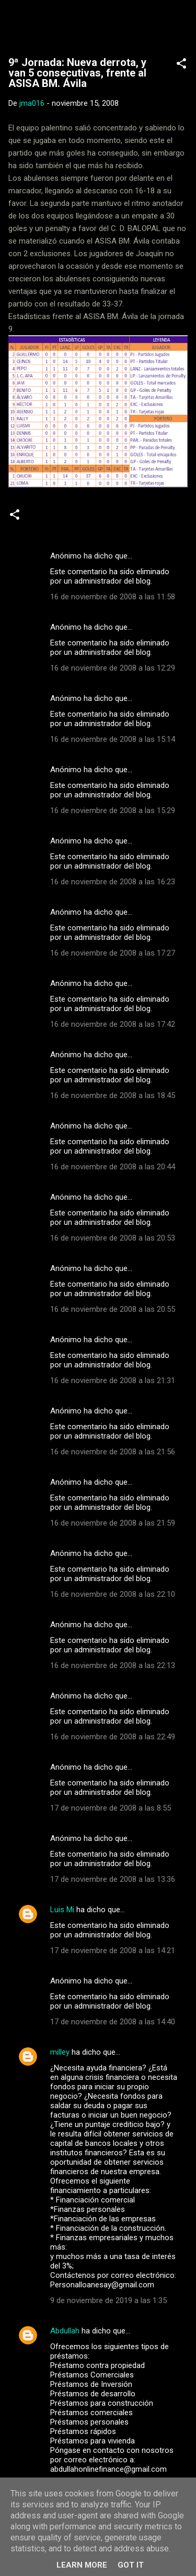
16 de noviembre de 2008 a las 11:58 (112, 596)
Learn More (81, 2565)
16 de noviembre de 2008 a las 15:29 (112, 810)
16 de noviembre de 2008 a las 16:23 (112, 881)
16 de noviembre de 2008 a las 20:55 (112, 1309)
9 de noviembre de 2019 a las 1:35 (108, 2300)
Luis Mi (62, 1909)
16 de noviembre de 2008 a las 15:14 (112, 739)
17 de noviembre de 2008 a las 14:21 (112, 1950)
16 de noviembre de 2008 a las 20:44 (112, 1166)
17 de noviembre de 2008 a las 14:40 (112, 2021)
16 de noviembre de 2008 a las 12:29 (112, 668)
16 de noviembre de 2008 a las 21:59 (112, 1523)
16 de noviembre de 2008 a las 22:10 (112, 1594)
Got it (131, 2565)
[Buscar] (181, 21)
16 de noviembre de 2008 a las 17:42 (112, 1024)
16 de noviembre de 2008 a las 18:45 (112, 1095)
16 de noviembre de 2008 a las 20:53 (112, 1238)
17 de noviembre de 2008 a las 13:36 (112, 1879)
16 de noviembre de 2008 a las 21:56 (112, 1451)
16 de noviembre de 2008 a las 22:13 (112, 1665)
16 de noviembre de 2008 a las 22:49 (112, 1736)
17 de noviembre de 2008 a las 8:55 (110, 1808)
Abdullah (64, 2331)
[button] (181, 65)
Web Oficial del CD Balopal (98, 24)
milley (60, 2052)
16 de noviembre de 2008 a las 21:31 (112, 1380)
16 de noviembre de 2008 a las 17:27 (112, 953)
